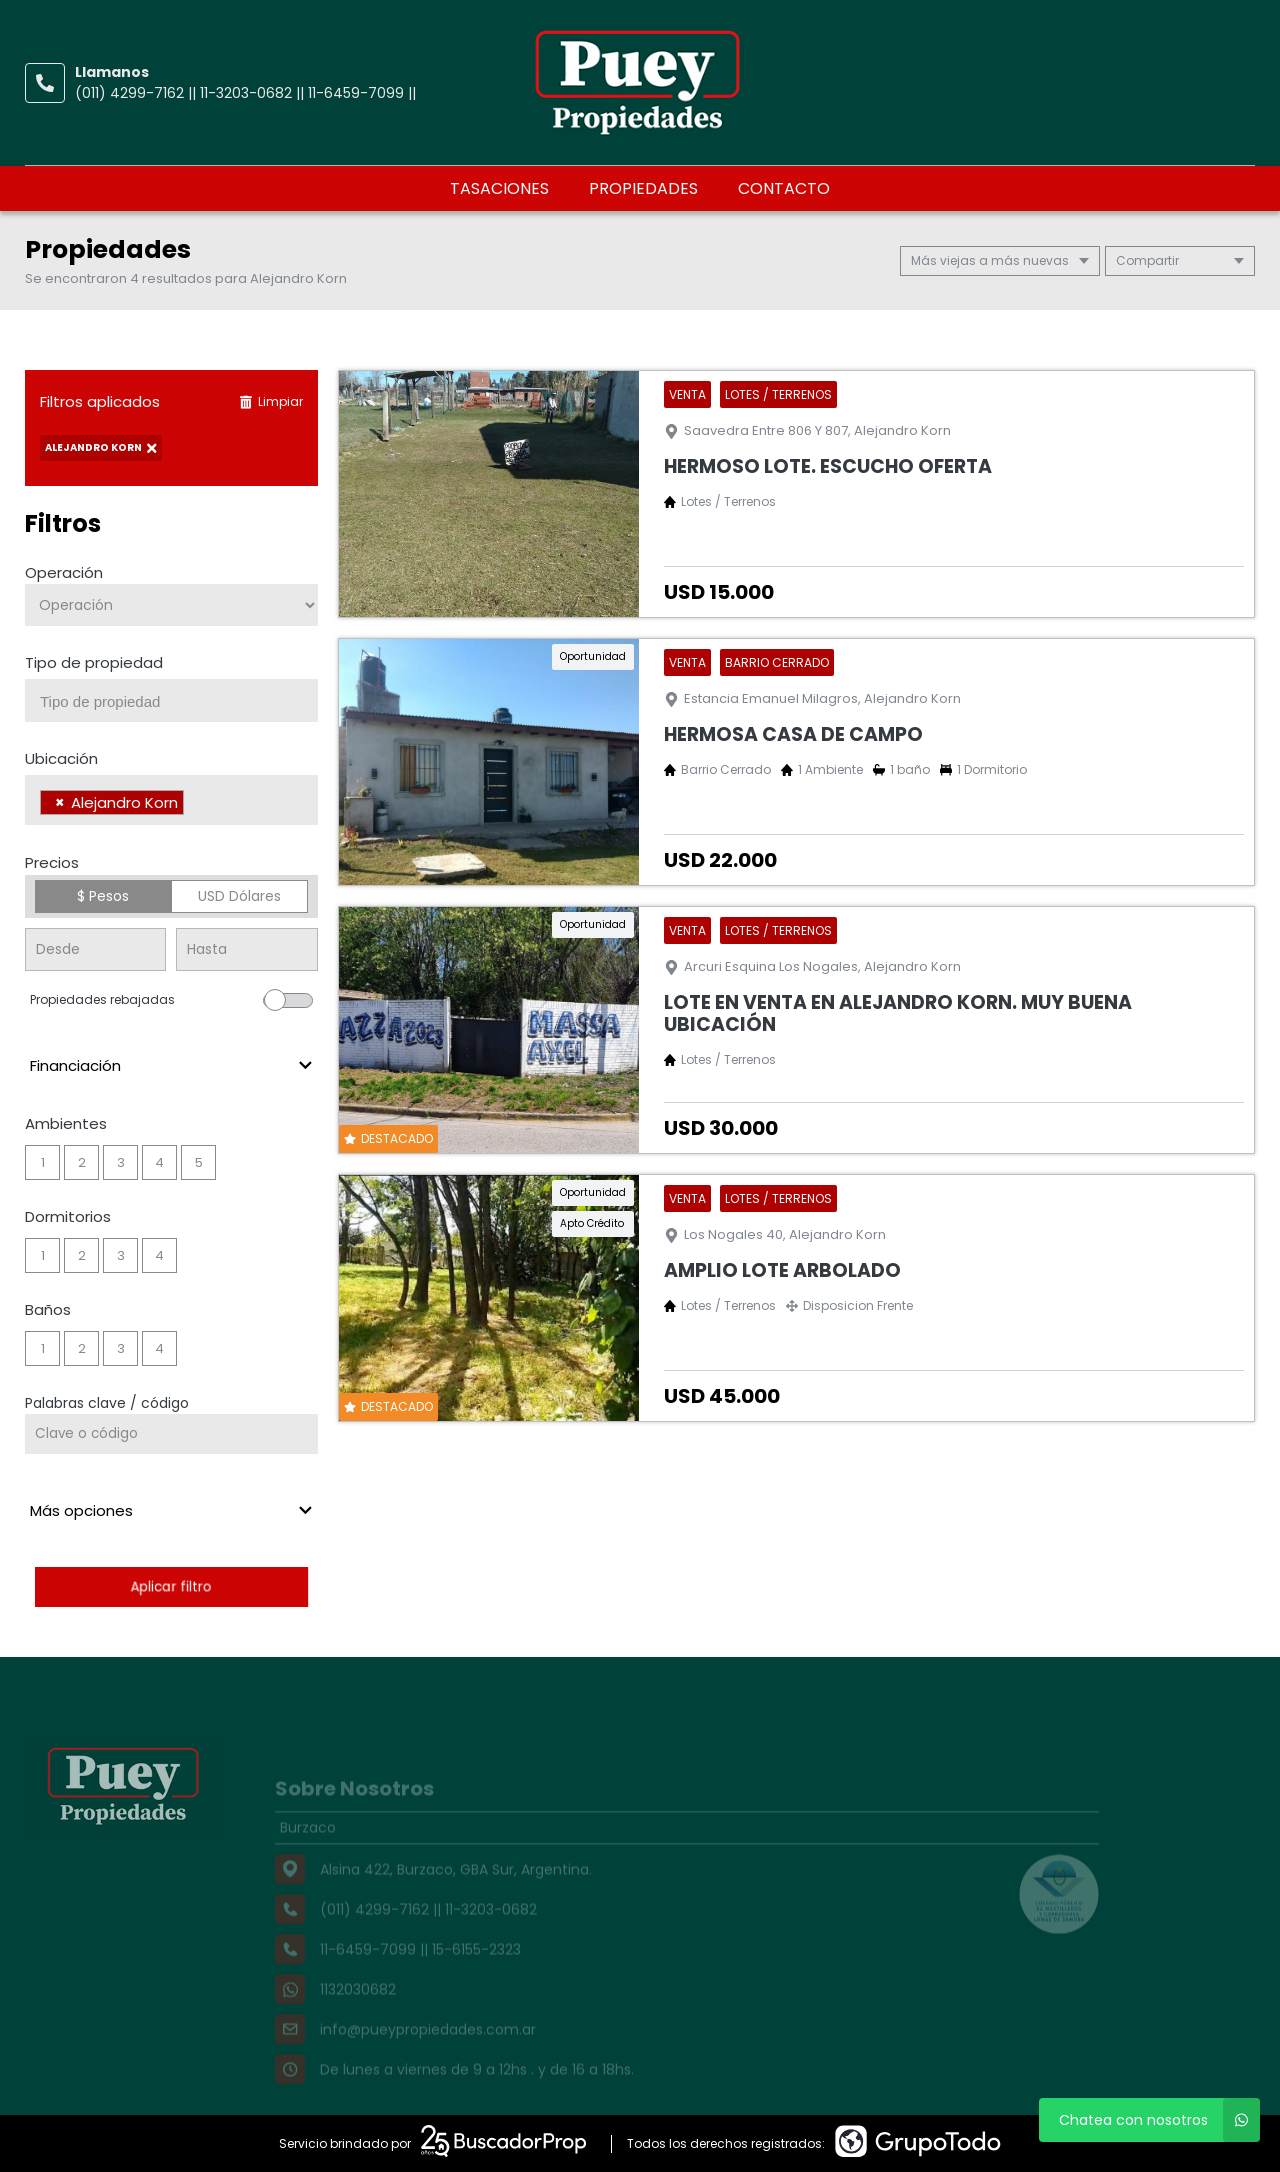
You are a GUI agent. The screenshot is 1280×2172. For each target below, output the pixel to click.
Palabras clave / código (107, 1403)
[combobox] (171, 700)
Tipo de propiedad (94, 662)
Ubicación (61, 758)
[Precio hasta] (246, 949)
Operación (64, 572)
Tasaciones (499, 188)
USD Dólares (239, 896)
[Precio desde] (95, 949)
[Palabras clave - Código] (171, 1434)
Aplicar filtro (171, 1586)
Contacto (784, 188)
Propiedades (643, 188)
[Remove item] (60, 802)
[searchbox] (179, 702)
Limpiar (271, 401)
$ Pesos (103, 896)
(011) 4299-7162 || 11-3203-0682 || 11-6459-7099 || (245, 93)
